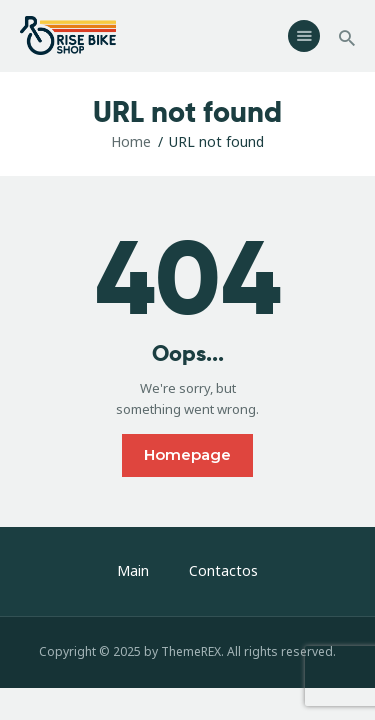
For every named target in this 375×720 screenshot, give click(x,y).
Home (131, 141)
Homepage (187, 454)
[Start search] (347, 38)
